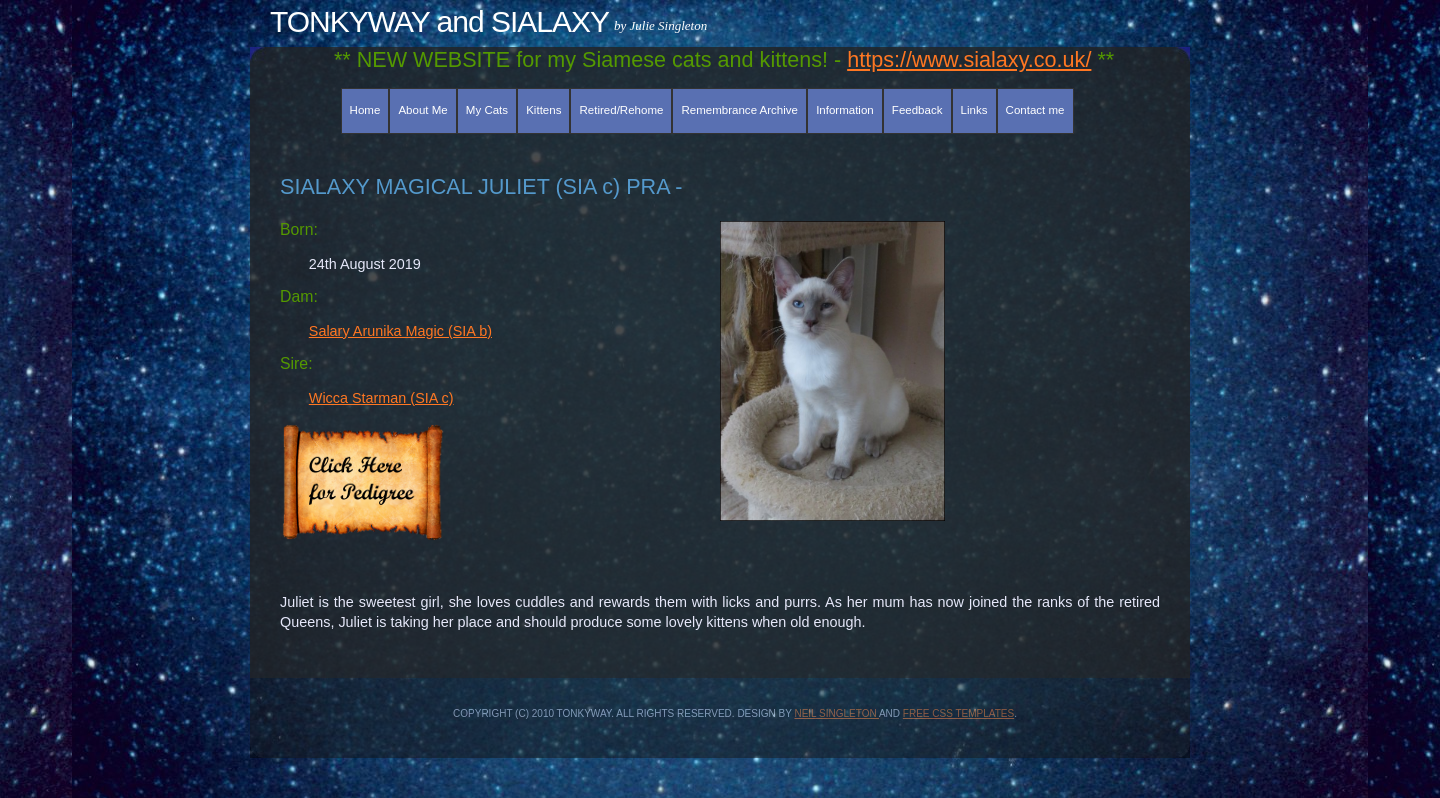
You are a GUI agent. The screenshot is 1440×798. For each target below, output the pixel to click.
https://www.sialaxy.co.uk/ (969, 59)
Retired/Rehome (622, 110)
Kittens (543, 110)
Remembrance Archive (740, 110)
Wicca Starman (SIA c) (381, 398)
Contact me (1035, 110)
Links (974, 110)
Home (365, 110)
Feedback (917, 110)
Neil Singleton (836, 713)
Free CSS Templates (958, 713)
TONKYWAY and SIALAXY (439, 21)
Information (845, 110)
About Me (422, 110)
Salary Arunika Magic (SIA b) (400, 331)
